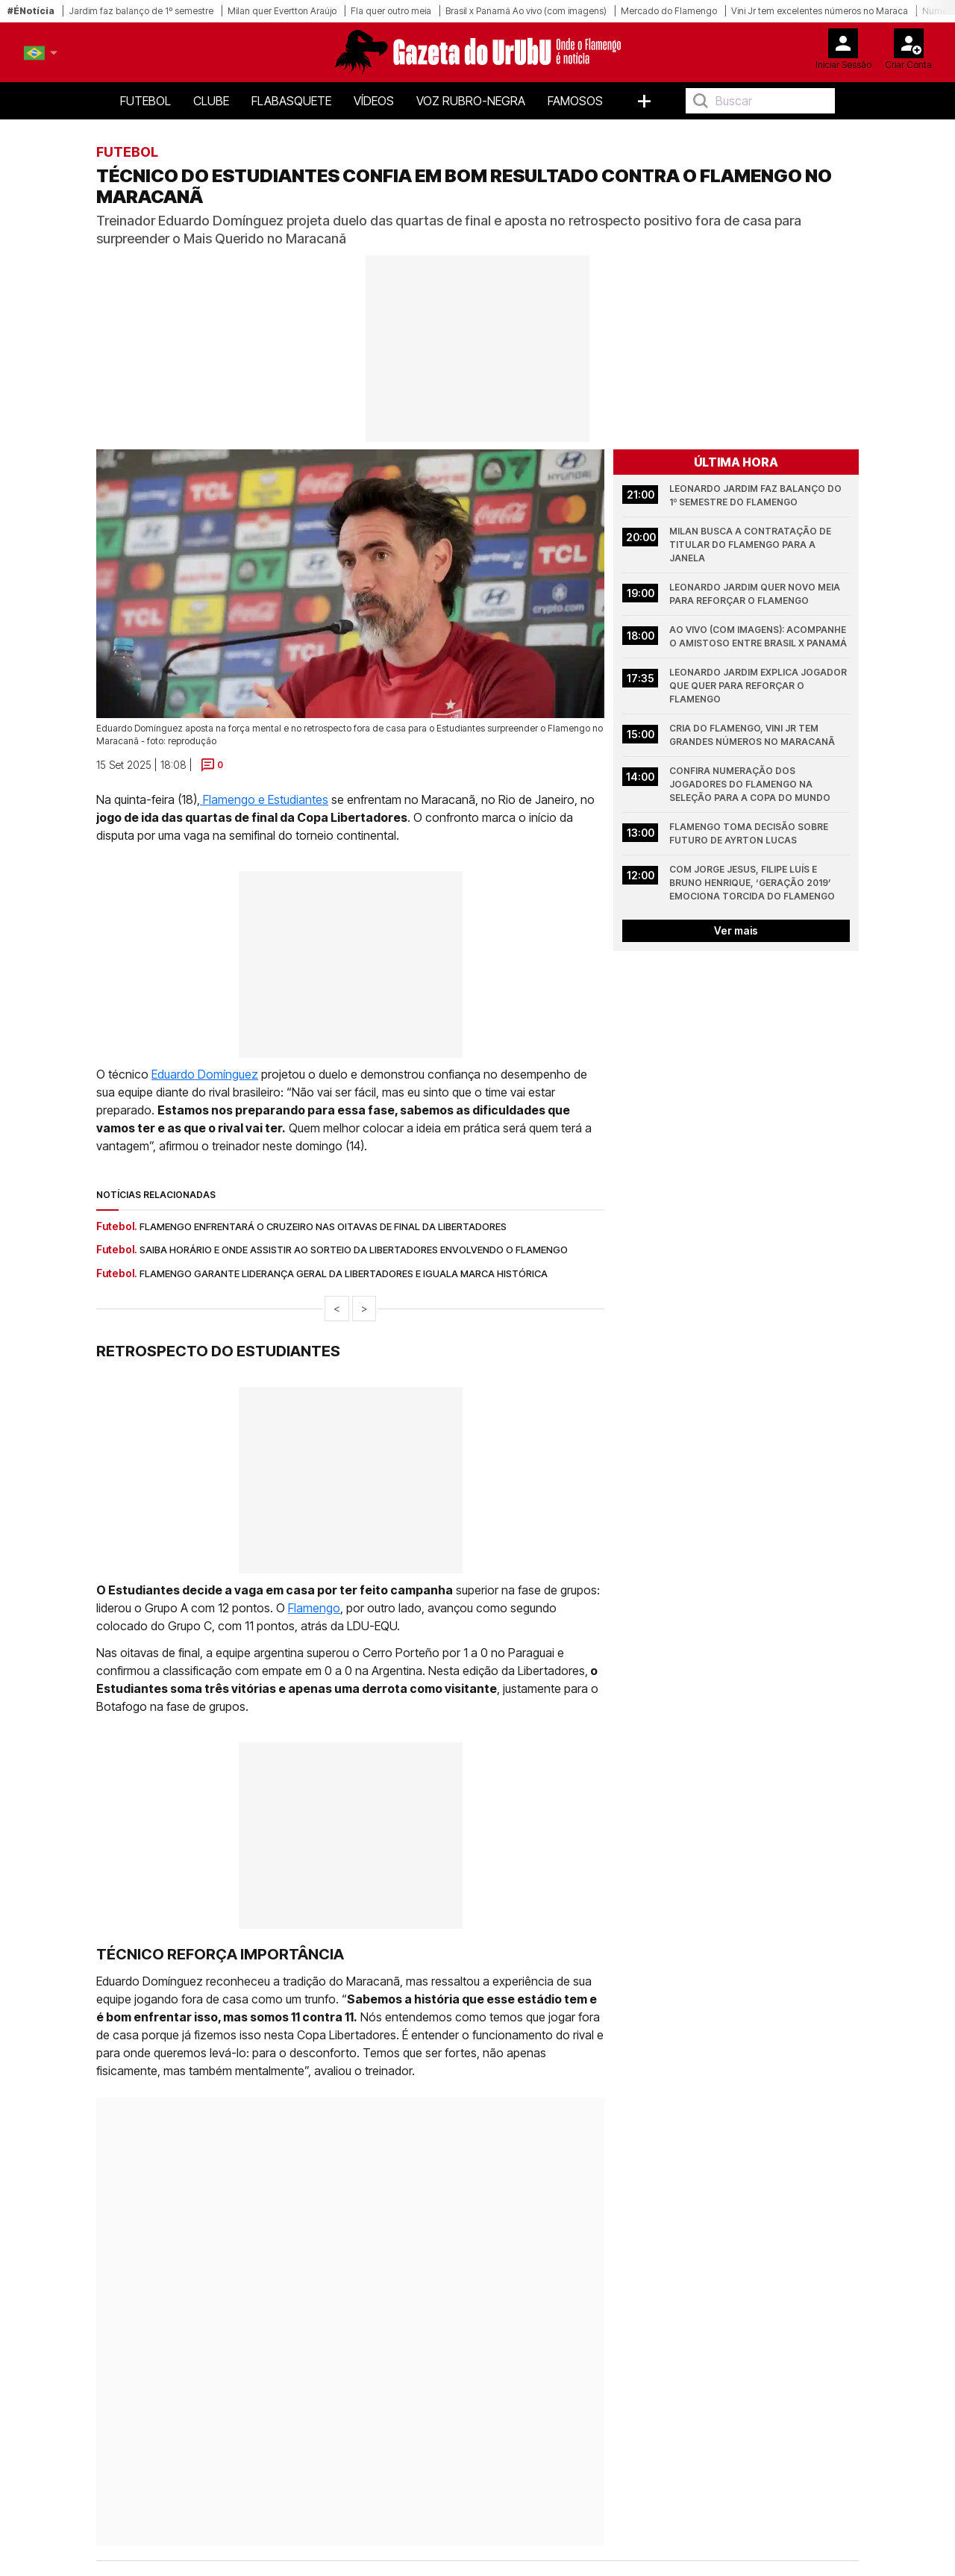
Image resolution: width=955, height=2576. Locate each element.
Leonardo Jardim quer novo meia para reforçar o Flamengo (755, 593)
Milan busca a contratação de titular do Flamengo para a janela (751, 545)
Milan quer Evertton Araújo (282, 10)
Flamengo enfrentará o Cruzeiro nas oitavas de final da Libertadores (323, 1226)
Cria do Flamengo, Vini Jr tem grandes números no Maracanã (752, 735)
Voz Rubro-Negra (470, 100)
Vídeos (374, 100)
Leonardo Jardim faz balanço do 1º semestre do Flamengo (756, 495)
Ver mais (736, 930)
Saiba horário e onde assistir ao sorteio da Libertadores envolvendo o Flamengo (354, 1250)
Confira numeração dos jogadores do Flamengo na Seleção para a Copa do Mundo (749, 784)
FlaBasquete (291, 100)
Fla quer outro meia (391, 10)
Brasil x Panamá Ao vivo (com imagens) (526, 10)
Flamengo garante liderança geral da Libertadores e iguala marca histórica (344, 1273)
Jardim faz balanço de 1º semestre (141, 10)
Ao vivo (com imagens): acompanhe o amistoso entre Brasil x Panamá (758, 636)
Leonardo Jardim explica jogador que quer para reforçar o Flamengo (759, 686)
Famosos (575, 100)
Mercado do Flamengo (669, 10)
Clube (211, 100)
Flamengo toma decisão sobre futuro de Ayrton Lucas (749, 833)
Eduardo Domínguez (204, 1074)
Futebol (145, 100)
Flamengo (314, 1607)
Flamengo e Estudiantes (264, 799)
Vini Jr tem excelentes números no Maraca (819, 10)
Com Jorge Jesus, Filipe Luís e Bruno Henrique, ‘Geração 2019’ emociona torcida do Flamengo (752, 883)
